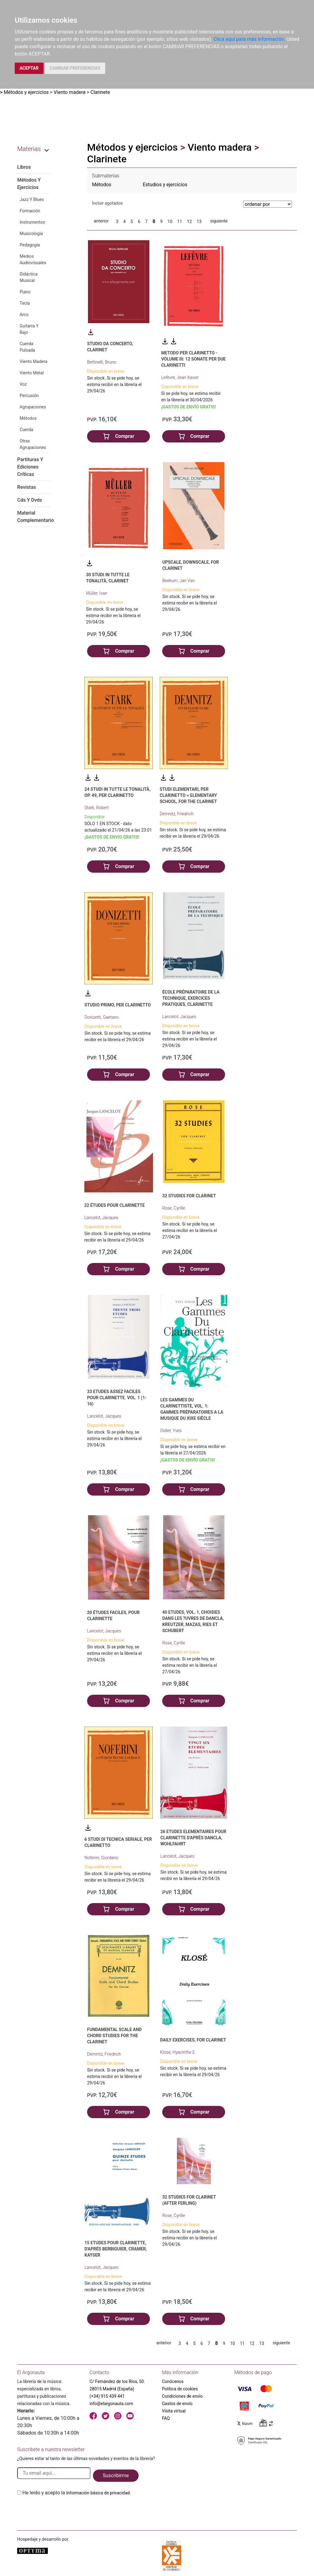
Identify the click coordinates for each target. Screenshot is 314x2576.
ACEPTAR (29, 68)
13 (199, 221)
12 (189, 221)
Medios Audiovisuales (33, 259)
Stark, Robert (96, 807)
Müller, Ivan (96, 593)
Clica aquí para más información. (249, 39)
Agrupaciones (33, 406)
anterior (101, 220)
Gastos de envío (177, 2403)
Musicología (31, 233)
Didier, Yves (171, 1430)
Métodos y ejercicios (26, 92)
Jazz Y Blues (32, 199)
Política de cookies (180, 2388)
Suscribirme (116, 2475)
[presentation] (63, 2511)
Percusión (29, 395)
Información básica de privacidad (98, 2492)
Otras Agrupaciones (33, 444)
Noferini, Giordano (101, 1857)
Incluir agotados (107, 203)
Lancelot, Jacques (179, 1016)
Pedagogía (30, 244)
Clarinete (100, 92)
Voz (23, 384)
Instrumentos (32, 222)
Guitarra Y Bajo (29, 329)
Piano (25, 291)
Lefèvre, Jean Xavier (180, 377)
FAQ (166, 2418)
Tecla (25, 303)
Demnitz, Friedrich (176, 813)
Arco (24, 314)
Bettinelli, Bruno (101, 362)
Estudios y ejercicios (165, 184)
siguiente (219, 220)
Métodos (28, 418)
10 (169, 221)
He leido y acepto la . (76, 2493)
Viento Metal (32, 372)
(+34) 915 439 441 (107, 2396)
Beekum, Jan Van (178, 580)
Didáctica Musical (28, 277)
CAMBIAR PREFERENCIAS (75, 68)
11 (179, 221)
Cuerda (26, 429)
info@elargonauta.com (111, 2403)
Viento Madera (34, 361)
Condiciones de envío (182, 2396)
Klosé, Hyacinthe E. (178, 2052)
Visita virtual (174, 2410)
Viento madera (70, 92)
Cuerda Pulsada (27, 347)
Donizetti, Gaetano (101, 1017)
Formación (30, 210)
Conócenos (173, 2381)
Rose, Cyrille (173, 1208)
